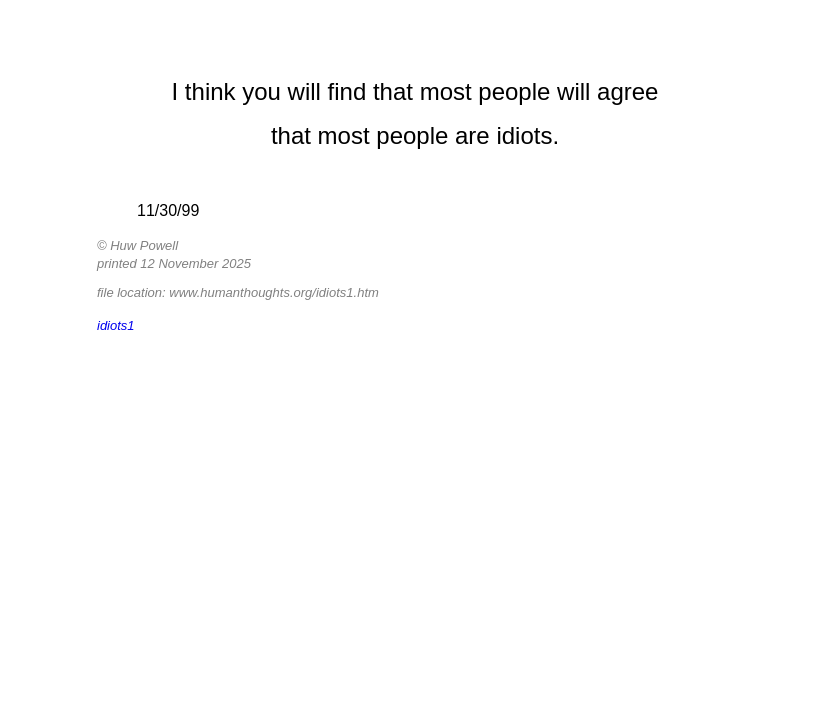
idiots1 (116, 325)
